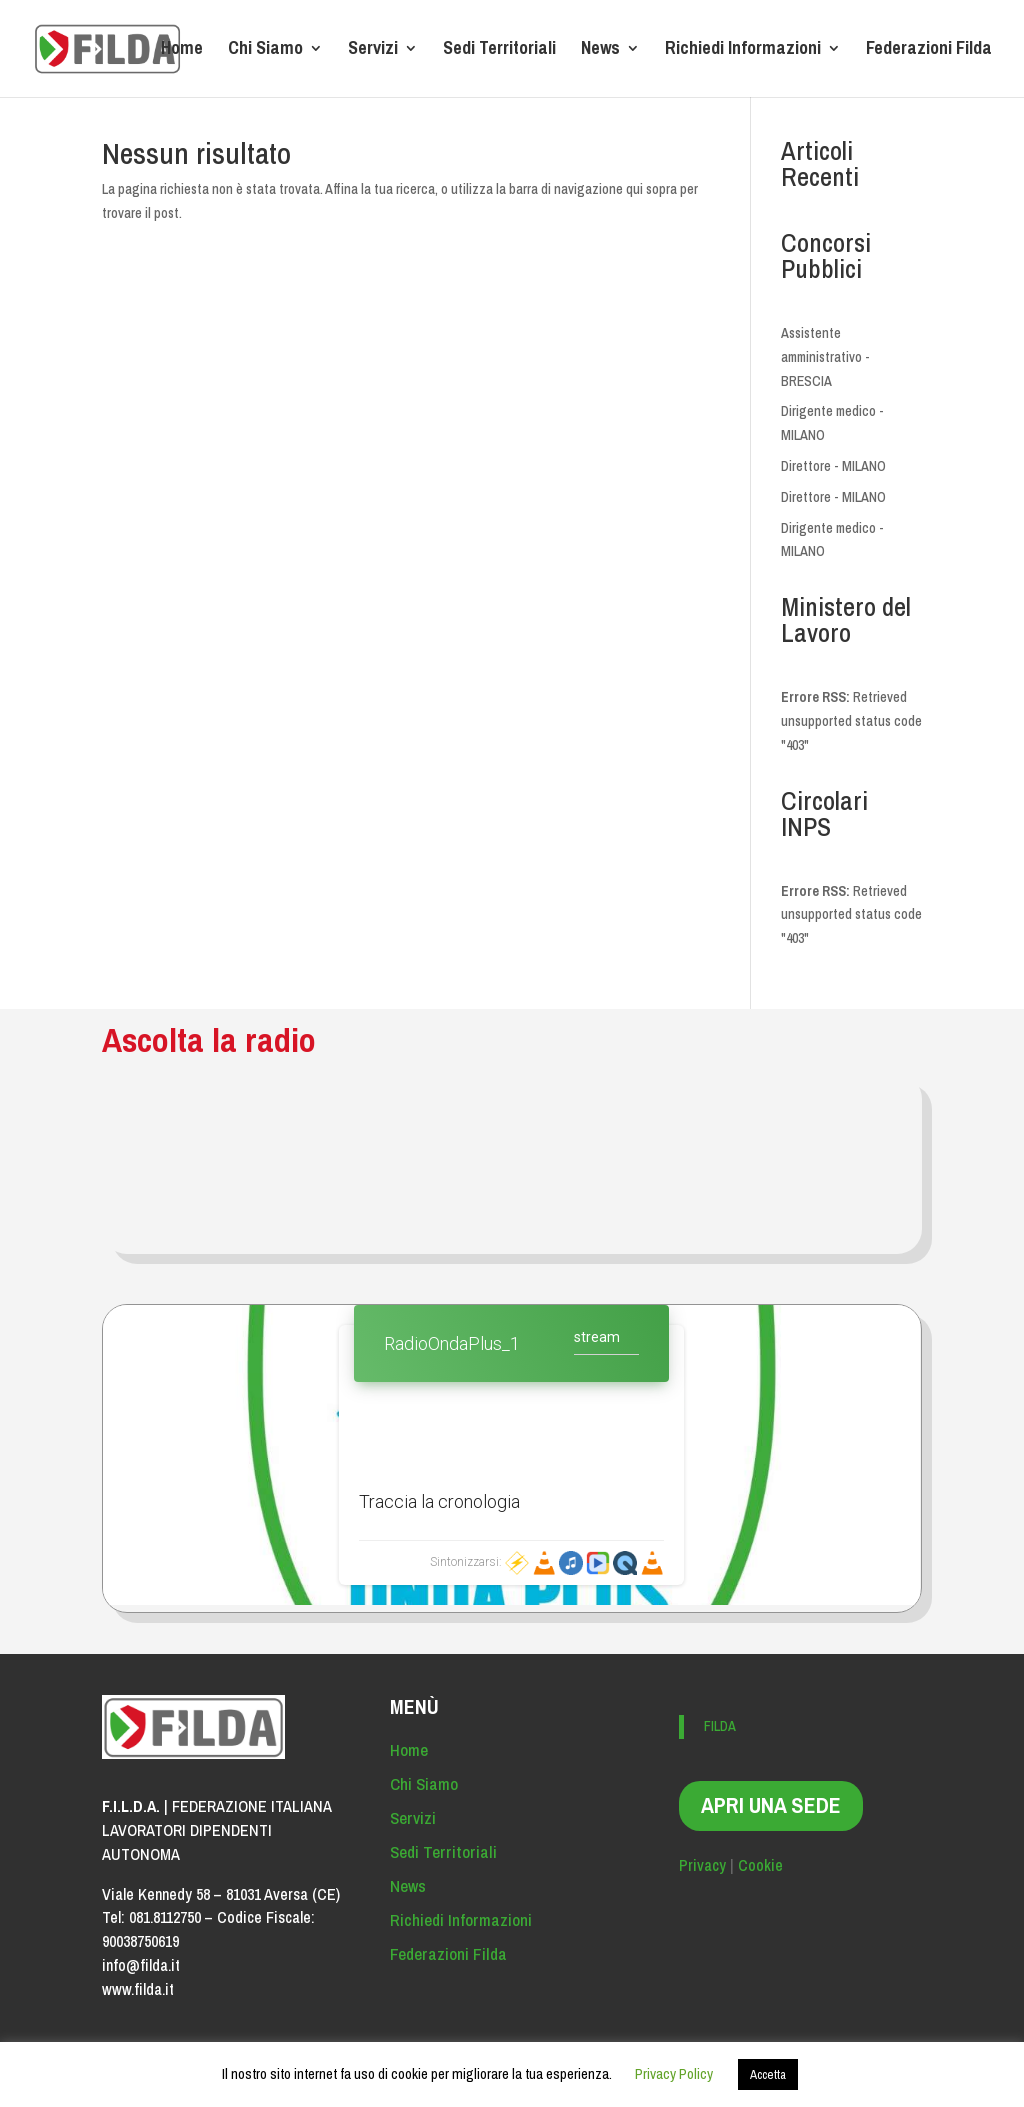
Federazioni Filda (929, 51)
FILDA (720, 1726)
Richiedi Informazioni (743, 51)
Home (182, 51)
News (600, 51)
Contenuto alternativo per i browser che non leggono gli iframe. (511, 1455)
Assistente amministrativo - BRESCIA (825, 357)
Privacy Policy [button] (674, 2073)
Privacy (702, 1865)
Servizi (373, 51)
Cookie (760, 1865)
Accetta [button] (768, 2074)
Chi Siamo (265, 51)
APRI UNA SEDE (771, 1805)
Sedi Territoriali (499, 51)
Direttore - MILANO (833, 466)
